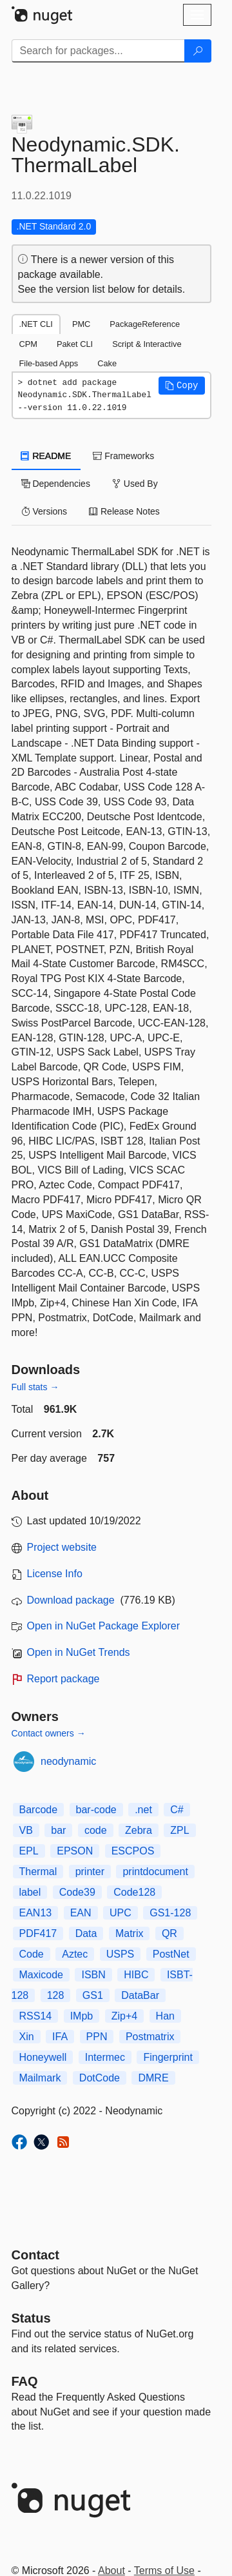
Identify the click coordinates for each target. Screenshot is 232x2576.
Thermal (38, 1871)
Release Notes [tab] (124, 511)
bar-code (96, 1809)
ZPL (179, 1830)
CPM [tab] (28, 344)
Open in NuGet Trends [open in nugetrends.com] (78, 1652)
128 (55, 1995)
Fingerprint (167, 2057)
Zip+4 (124, 2016)
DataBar (140, 1995)
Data (86, 1933)
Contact (35, 2255)
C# (176, 1809)
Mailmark (40, 2077)
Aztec (75, 1954)
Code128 (134, 1892)
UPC (120, 1912)
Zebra (138, 1830)
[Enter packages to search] (98, 51)
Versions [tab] (44, 511)
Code (31, 1954)
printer (89, 1871)
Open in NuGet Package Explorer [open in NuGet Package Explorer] (103, 1625)
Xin (26, 2036)
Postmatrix (150, 2036)
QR (169, 1933)
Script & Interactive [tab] (146, 344)
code (95, 1830)
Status (31, 2318)
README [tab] (46, 455)
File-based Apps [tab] (49, 363)
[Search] (197, 51)
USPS (120, 1954)
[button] (182, 386)
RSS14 (35, 2016)
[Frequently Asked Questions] (25, 2381)
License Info (54, 1573)
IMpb (81, 2016)
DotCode (99, 2077)
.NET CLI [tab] (36, 324)
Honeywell (43, 2057)
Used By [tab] (135, 483)
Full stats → (35, 1387)
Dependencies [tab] (55, 483)
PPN (97, 2036)
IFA (60, 2036)
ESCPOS (133, 1850)
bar (58, 1830)
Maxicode (41, 1974)
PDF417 (38, 1933)
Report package (63, 1678)
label (30, 1892)
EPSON (75, 1850)
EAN (81, 1912)
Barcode (38, 1809)
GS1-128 (170, 1912)
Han (165, 2016)
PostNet (171, 1954)
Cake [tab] (107, 363)
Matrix (129, 1933)
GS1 (92, 1995)
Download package (71, 1600)
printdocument (155, 1871)
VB (26, 1830)
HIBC (136, 1974)
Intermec (105, 2057)
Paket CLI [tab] (75, 344)
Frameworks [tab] (123, 455)
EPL (29, 1850)
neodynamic (68, 1761)
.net (143, 1809)
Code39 (77, 1892)
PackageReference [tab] (145, 324)
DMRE (153, 2077)
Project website (62, 1547)
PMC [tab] (81, 324)
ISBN (93, 1974)
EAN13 (35, 1912)
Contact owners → (49, 1733)
